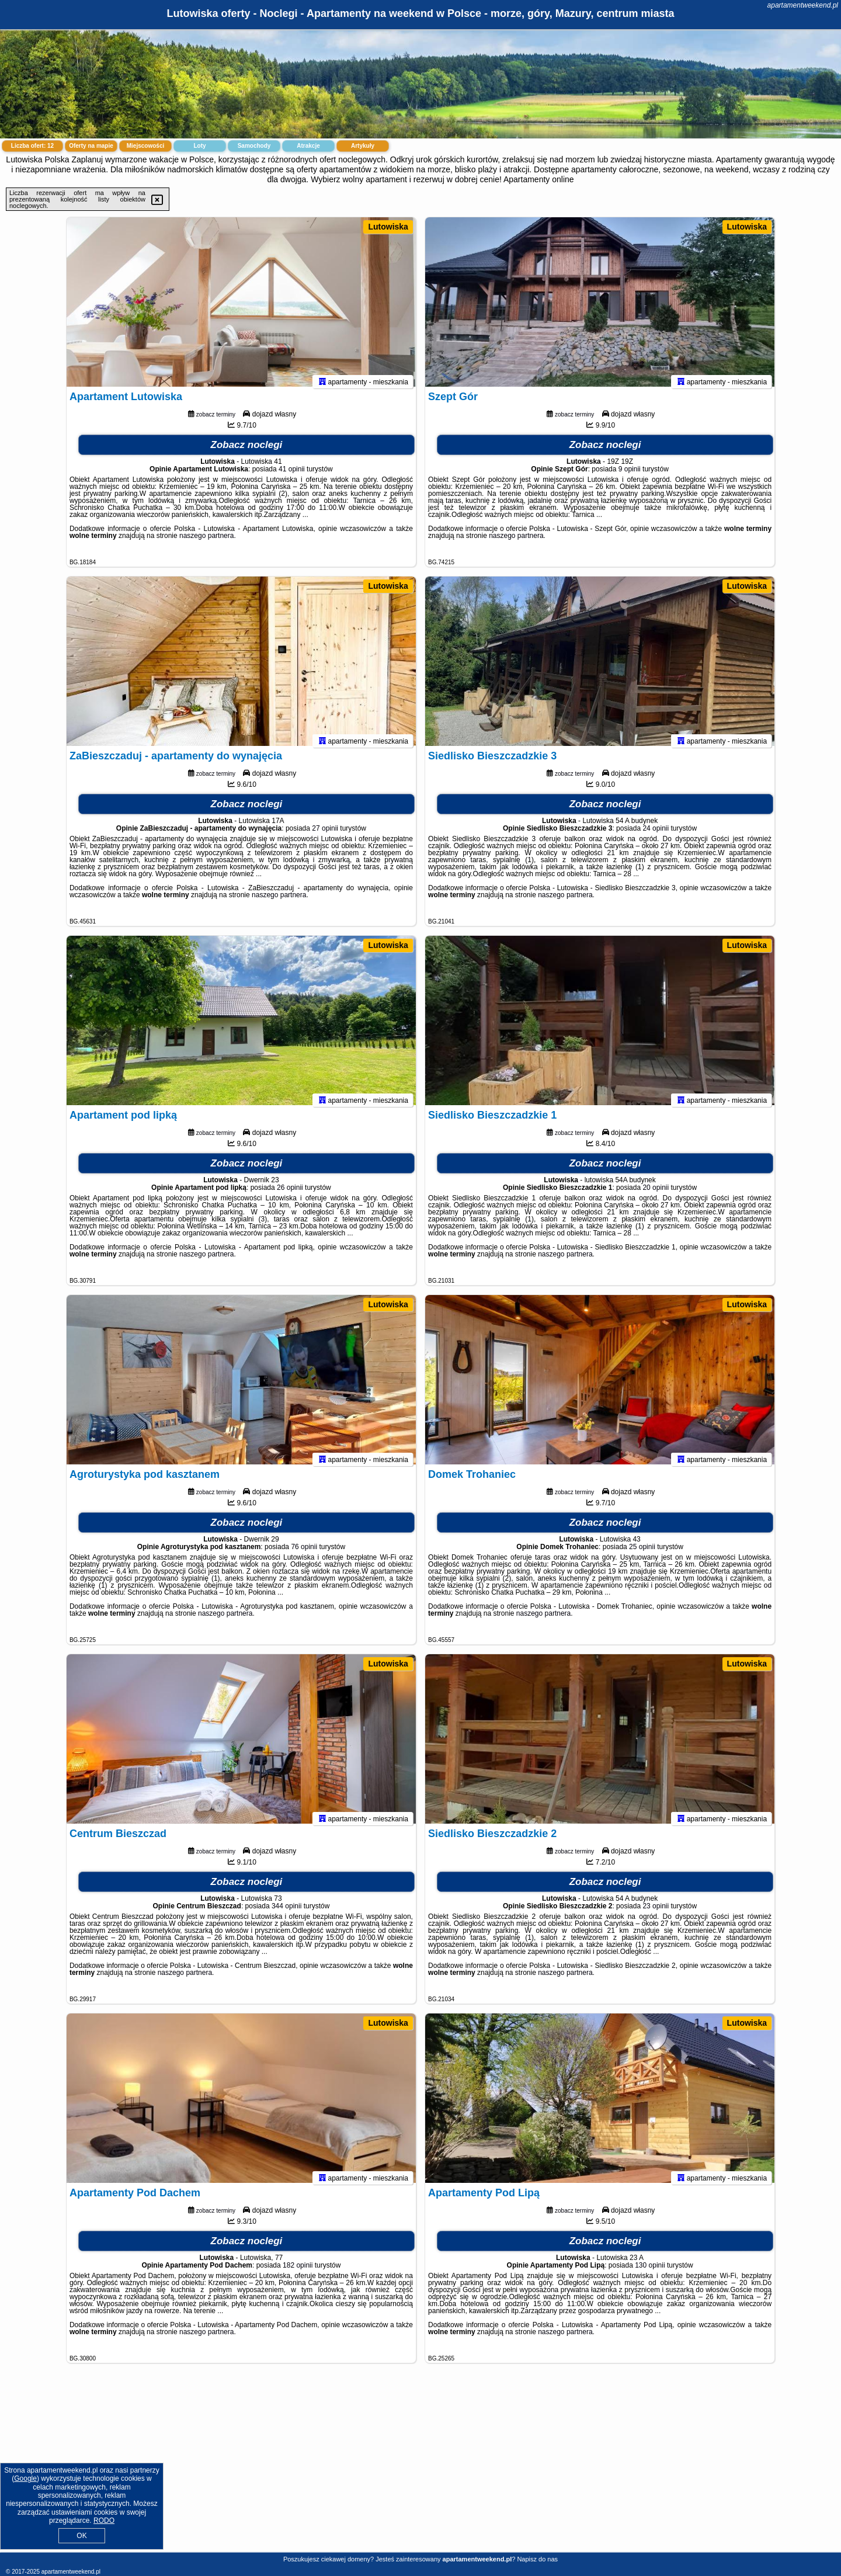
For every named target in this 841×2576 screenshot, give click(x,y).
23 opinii (655, 1912)
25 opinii (642, 1553)
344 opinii (286, 1912)
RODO (103, 2520)
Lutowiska (388, 226)
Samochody (254, 146)
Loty (199, 146)
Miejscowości (145, 146)
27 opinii (325, 834)
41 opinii (292, 475)
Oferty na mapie (91, 146)
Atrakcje (308, 146)
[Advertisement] (420, 2467)
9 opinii (629, 475)
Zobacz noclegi (247, 450)
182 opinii (297, 2271)
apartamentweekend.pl (802, 5)
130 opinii (650, 2271)
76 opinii (304, 1553)
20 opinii (655, 1193)
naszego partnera (206, 541)
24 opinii (655, 834)
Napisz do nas (537, 2559)
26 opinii (290, 1193)
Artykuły (362, 146)
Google (25, 2478)
